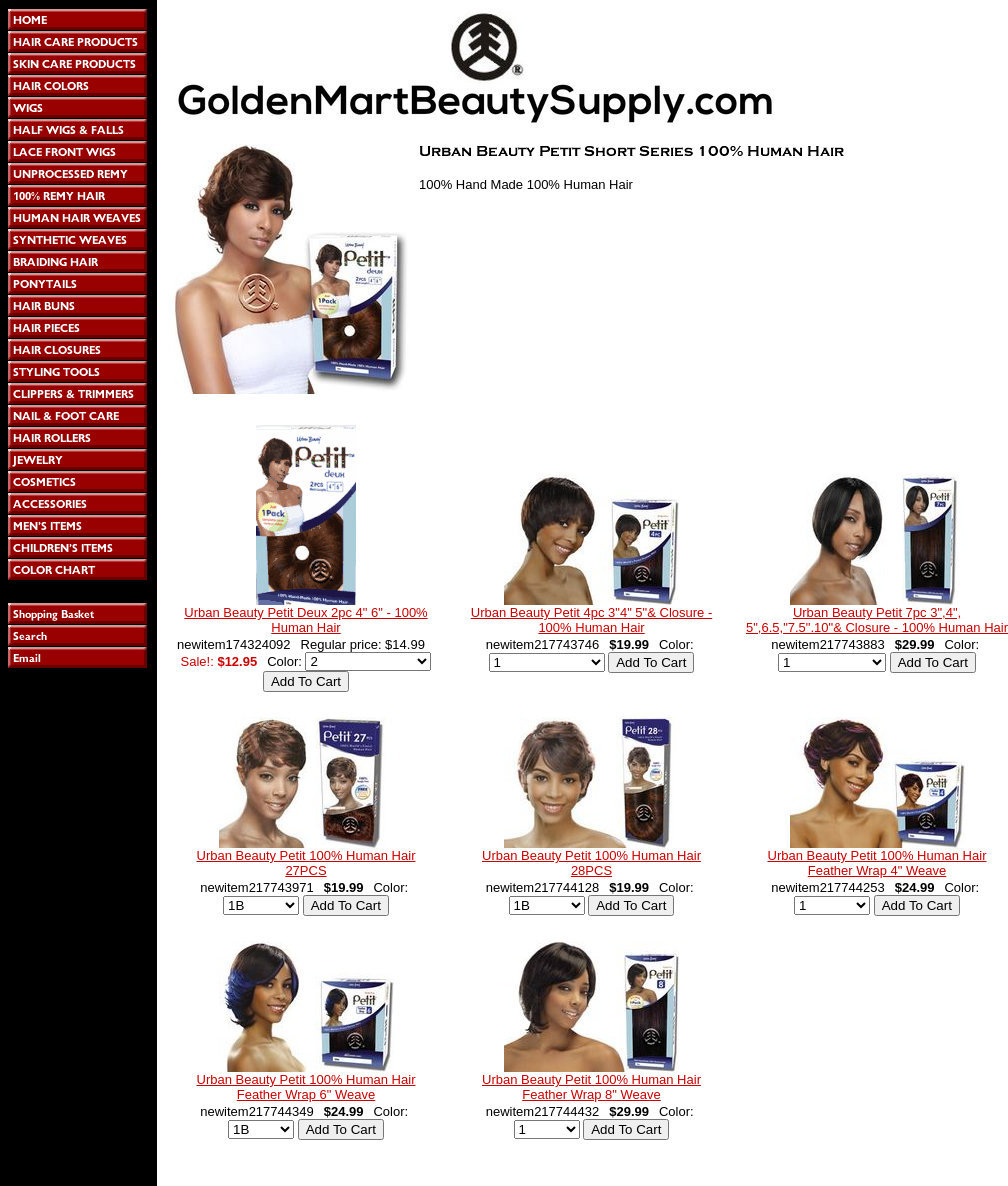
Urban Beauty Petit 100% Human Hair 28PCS (591, 863)
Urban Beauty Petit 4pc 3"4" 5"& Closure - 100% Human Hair (591, 620)
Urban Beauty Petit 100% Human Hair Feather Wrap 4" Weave (877, 863)
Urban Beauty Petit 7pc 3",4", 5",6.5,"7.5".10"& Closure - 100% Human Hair (877, 620)
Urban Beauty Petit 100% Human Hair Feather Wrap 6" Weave (306, 1087)
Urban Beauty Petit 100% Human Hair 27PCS (306, 863)
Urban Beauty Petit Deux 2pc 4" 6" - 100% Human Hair (305, 620)
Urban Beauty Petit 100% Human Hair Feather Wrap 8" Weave (591, 1087)
